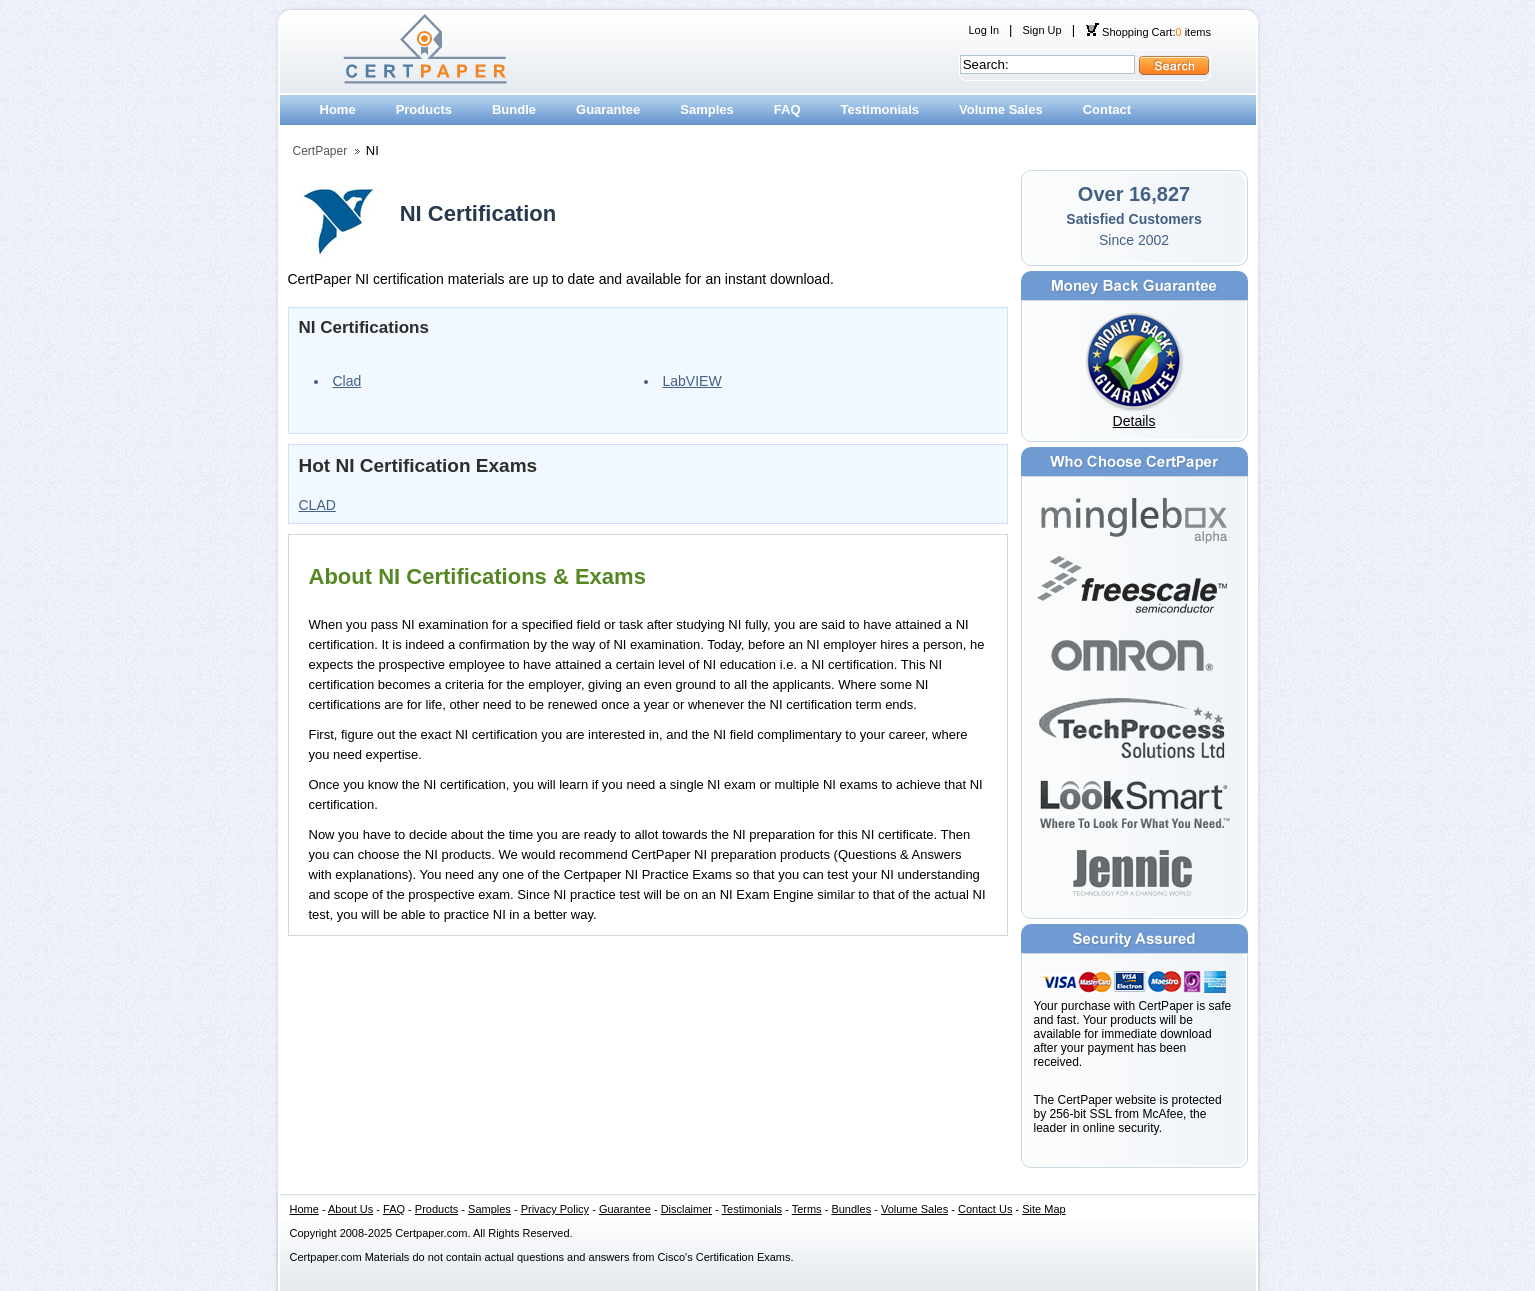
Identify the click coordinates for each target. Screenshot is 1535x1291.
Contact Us (985, 1209)
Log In (984, 30)
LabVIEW (692, 381)
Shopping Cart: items (1148, 32)
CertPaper (320, 151)
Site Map (1043, 1209)
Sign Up (1041, 30)
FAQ (787, 109)
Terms (807, 1209)
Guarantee (608, 109)
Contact (1107, 109)
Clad (347, 381)
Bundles (851, 1209)
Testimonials (880, 109)
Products (424, 109)
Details (1134, 421)
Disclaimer (686, 1209)
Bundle (514, 109)
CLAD (317, 505)
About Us (350, 1209)
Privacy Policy (555, 1209)
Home (338, 109)
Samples (706, 109)
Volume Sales (1001, 109)
